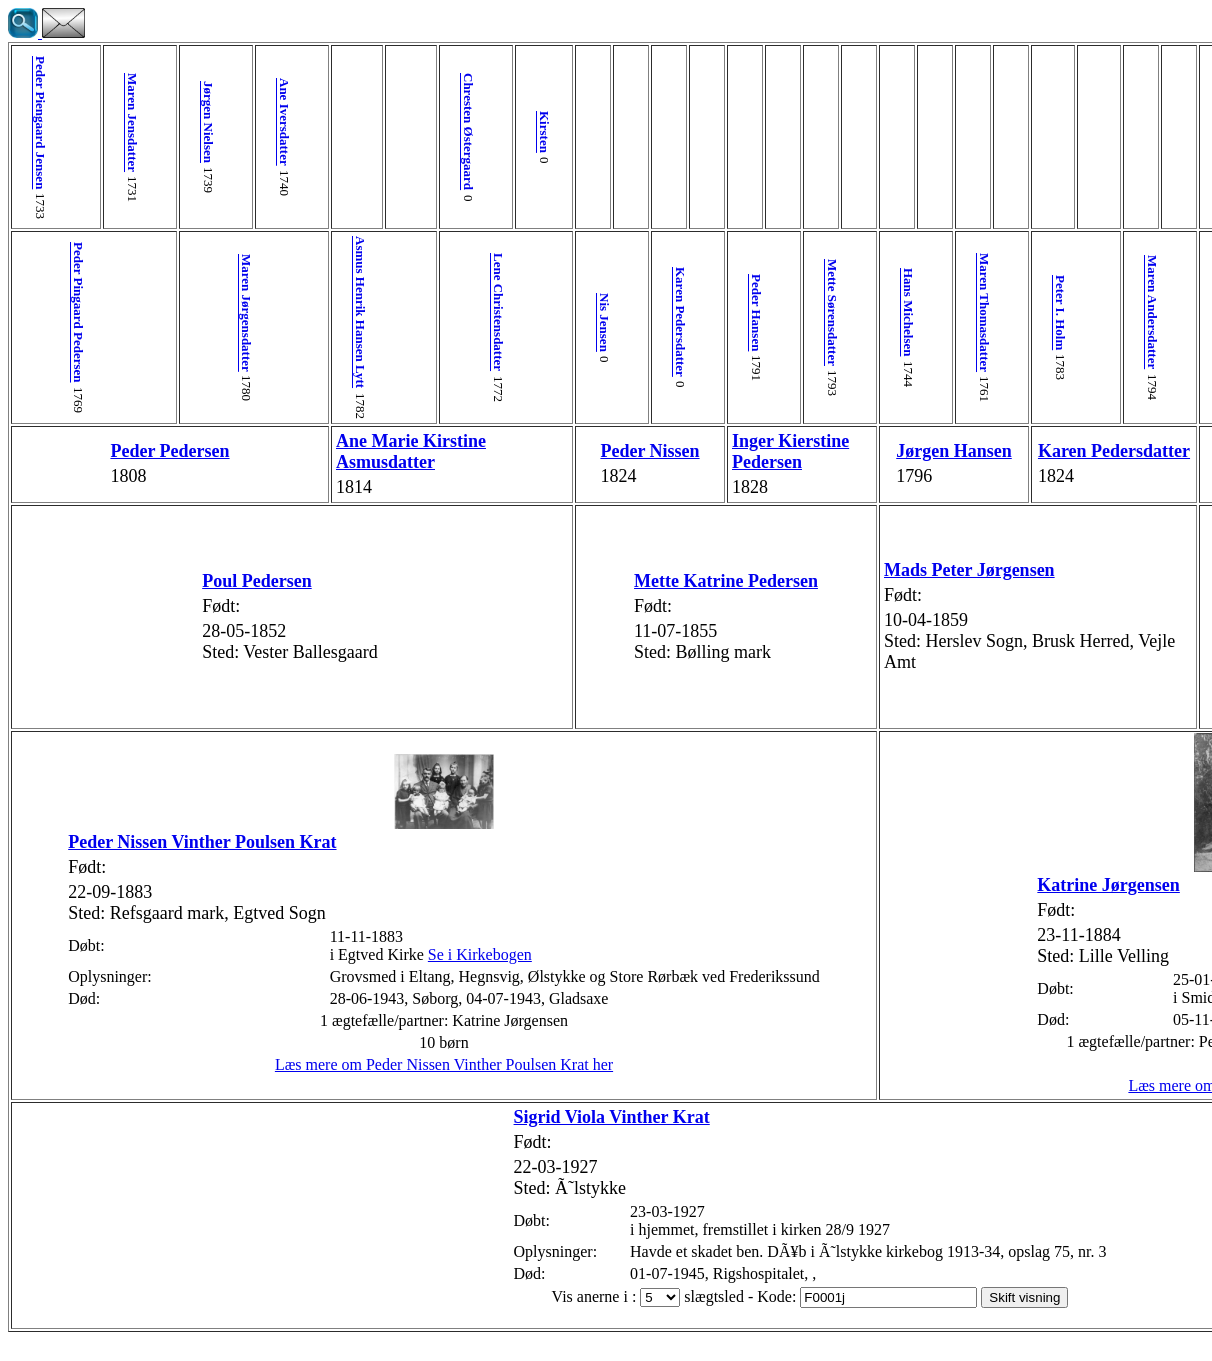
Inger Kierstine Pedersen (591, 462)
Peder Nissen (489, 462)
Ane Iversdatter (220, 122)
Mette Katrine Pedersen (550, 602)
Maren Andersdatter (880, 312)
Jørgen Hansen (705, 461)
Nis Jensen (460, 322)
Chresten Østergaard (340, 131)
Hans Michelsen (700, 312)
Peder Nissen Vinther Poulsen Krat (150, 844)
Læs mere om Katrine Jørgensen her (939, 1106)
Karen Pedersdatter (520, 322)
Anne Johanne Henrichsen (1180, 312)
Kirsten (400, 132)
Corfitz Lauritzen (1120, 313)
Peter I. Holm (820, 312)
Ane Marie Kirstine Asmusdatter (331, 461)
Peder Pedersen (129, 462)
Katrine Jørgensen (804, 906)
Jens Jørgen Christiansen (965, 461)
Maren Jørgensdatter (190, 313)
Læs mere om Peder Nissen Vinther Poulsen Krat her (340, 1105)
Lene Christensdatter (370, 312)
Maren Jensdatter (100, 122)
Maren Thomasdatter (760, 312)
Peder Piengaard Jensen (40, 122)
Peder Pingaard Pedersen (70, 312)
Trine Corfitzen (1132, 461)
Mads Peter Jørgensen (761, 591)
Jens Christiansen (940, 122)
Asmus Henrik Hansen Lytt (280, 312)
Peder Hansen (580, 312)
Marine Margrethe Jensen (1017, 663)
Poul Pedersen (185, 602)
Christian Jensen (970, 313)
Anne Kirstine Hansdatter (1000, 122)
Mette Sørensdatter (640, 312)
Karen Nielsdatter (1060, 322)
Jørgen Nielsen (160, 122)
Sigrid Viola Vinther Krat (412, 1138)
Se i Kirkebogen (396, 977)
